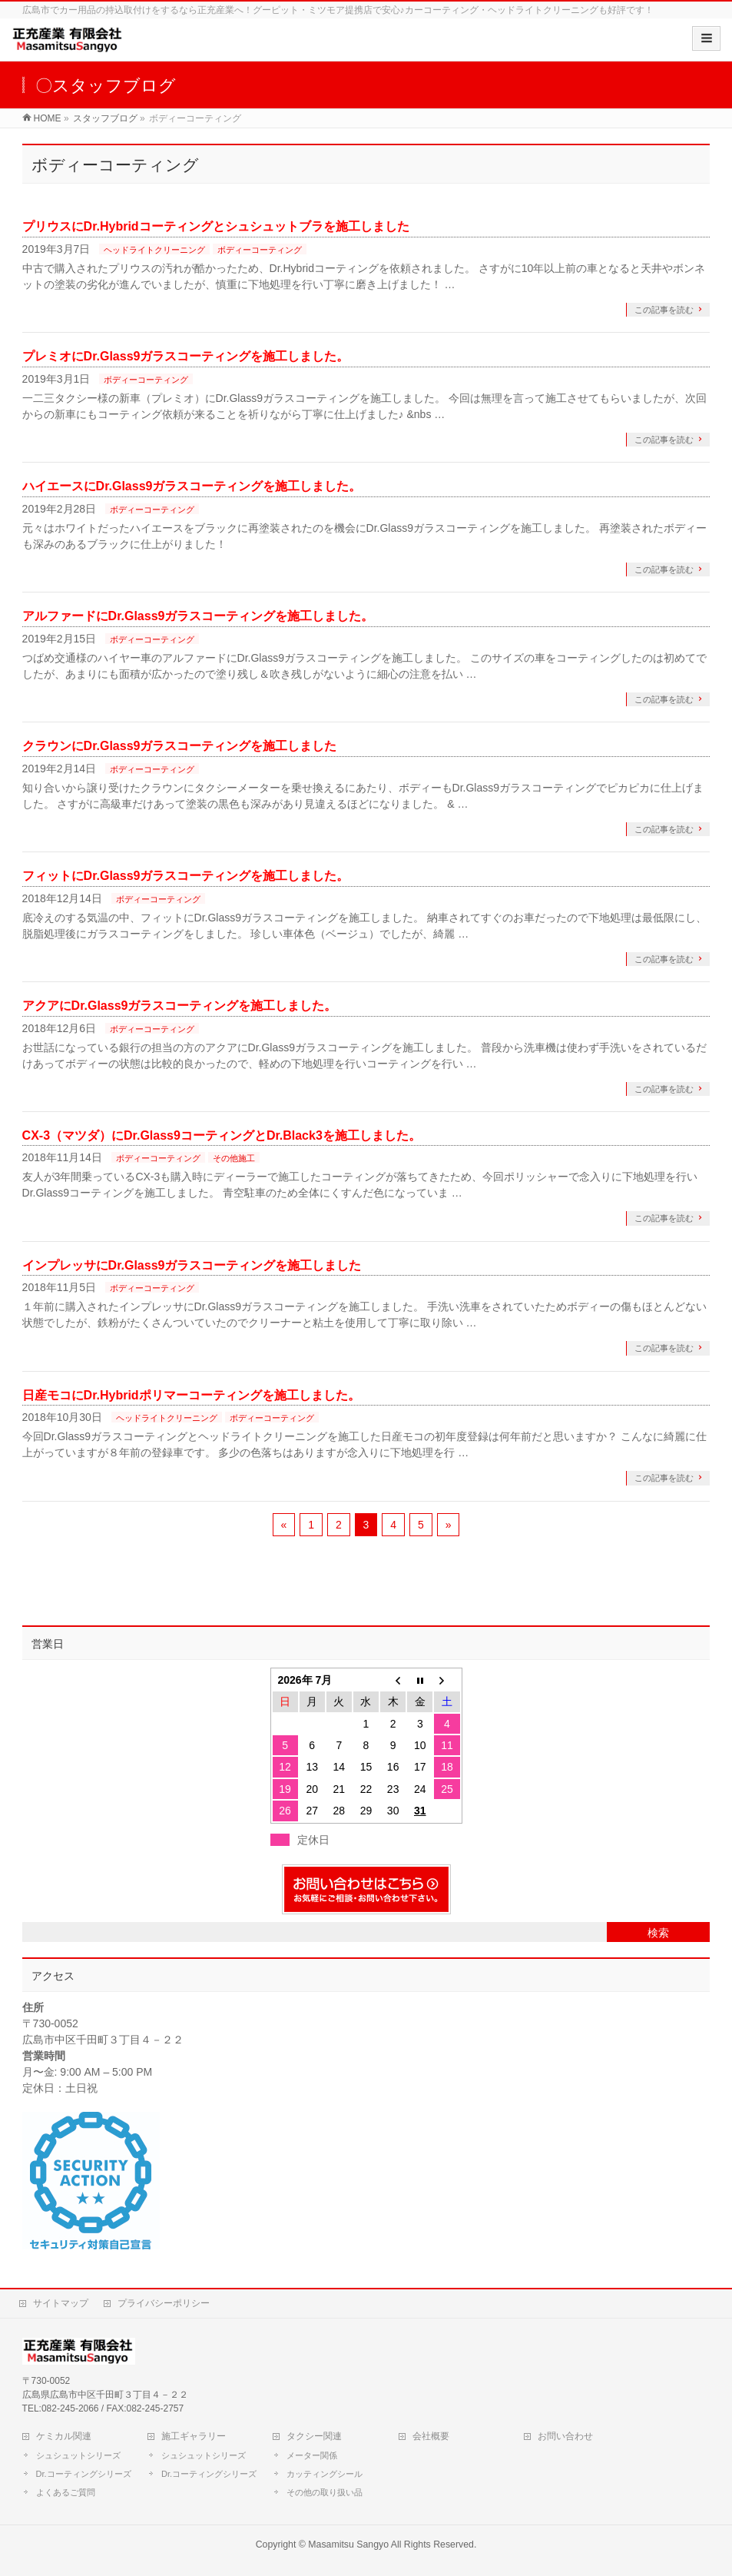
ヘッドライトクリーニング (154, 249)
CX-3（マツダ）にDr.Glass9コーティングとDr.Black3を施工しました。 (221, 1135)
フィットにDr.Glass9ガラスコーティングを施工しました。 (185, 875)
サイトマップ (60, 2303)
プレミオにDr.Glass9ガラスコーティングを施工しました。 (185, 356)
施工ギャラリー (193, 2436)
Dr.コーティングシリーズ (83, 2473)
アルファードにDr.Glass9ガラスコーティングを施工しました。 (198, 615)
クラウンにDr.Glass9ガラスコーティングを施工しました (179, 745)
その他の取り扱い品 (325, 2492)
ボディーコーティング (259, 249)
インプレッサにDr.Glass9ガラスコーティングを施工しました (192, 1265)
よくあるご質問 (65, 2492)
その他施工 (234, 1158)
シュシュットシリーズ (78, 2455)
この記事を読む (664, 309)
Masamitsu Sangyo (348, 2544)
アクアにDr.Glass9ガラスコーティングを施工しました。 (179, 1005)
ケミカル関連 (63, 2436)
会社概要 (430, 2436)
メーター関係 (312, 2455)
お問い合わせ (565, 2436)
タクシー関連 (314, 2436)
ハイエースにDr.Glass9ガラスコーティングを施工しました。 (192, 486)
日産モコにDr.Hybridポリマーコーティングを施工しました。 (191, 1395)
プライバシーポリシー (164, 2303)
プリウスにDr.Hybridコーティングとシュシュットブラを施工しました (215, 226)
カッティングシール (325, 2473)
